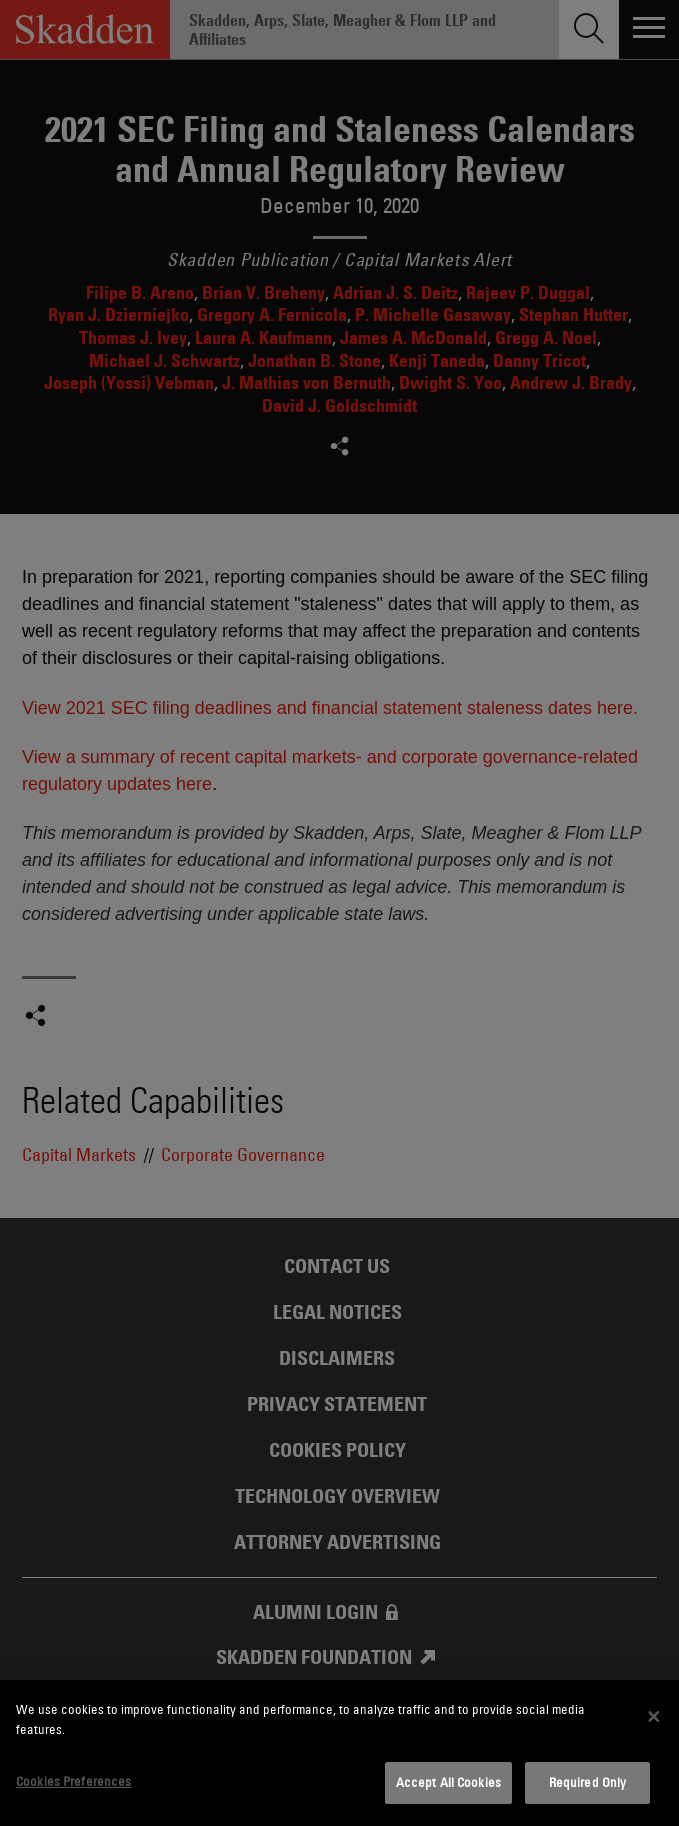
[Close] (654, 1717)
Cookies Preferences (73, 1781)
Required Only (588, 1782)
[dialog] (339, 1753)
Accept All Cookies (448, 1782)
